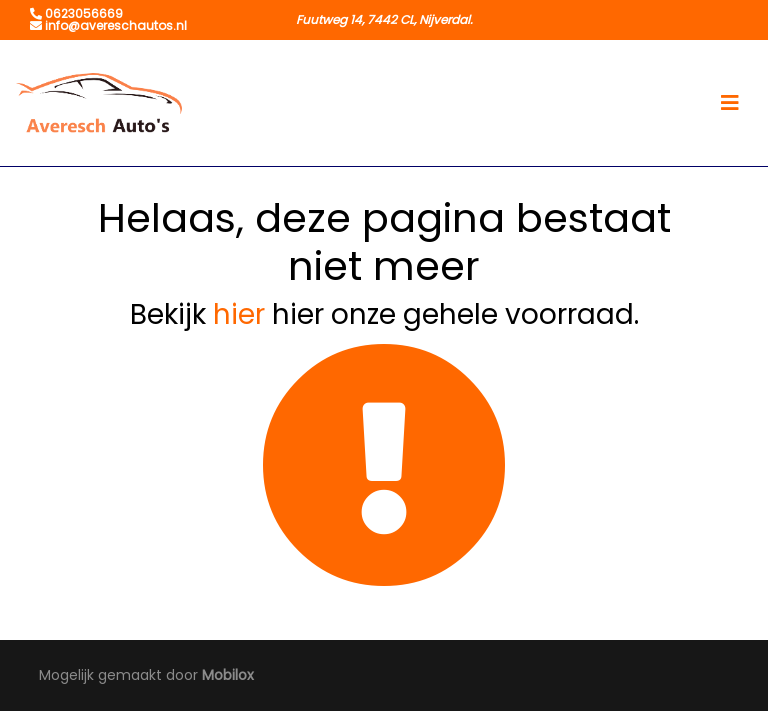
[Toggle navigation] (730, 103)
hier (239, 314)
